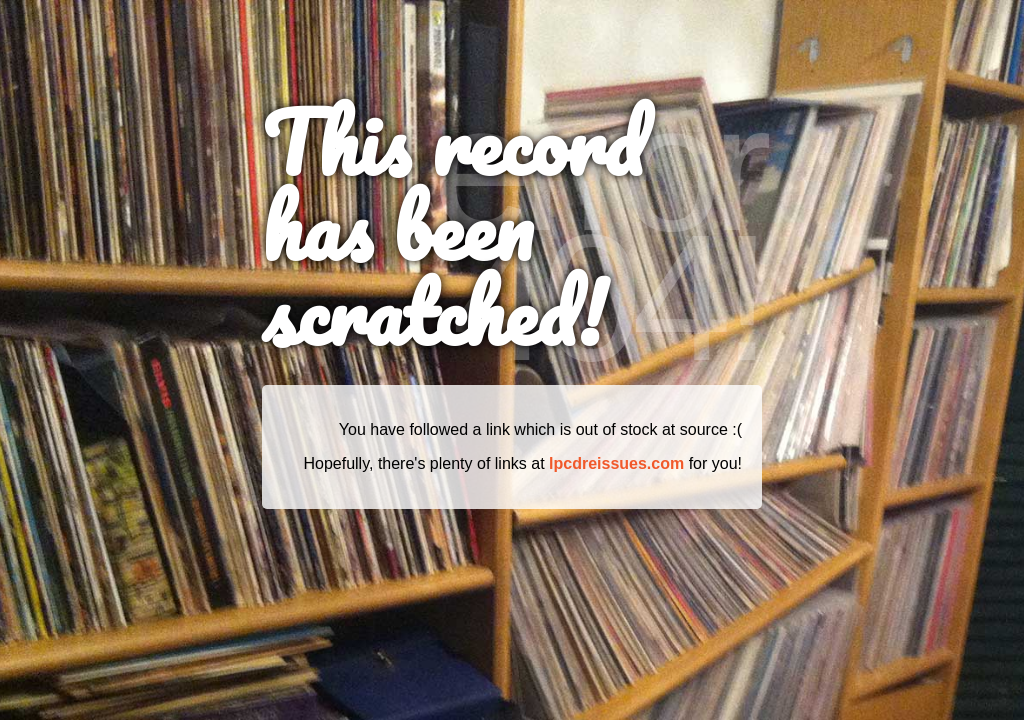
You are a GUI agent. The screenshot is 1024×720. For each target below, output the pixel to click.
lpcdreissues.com (616, 463)
